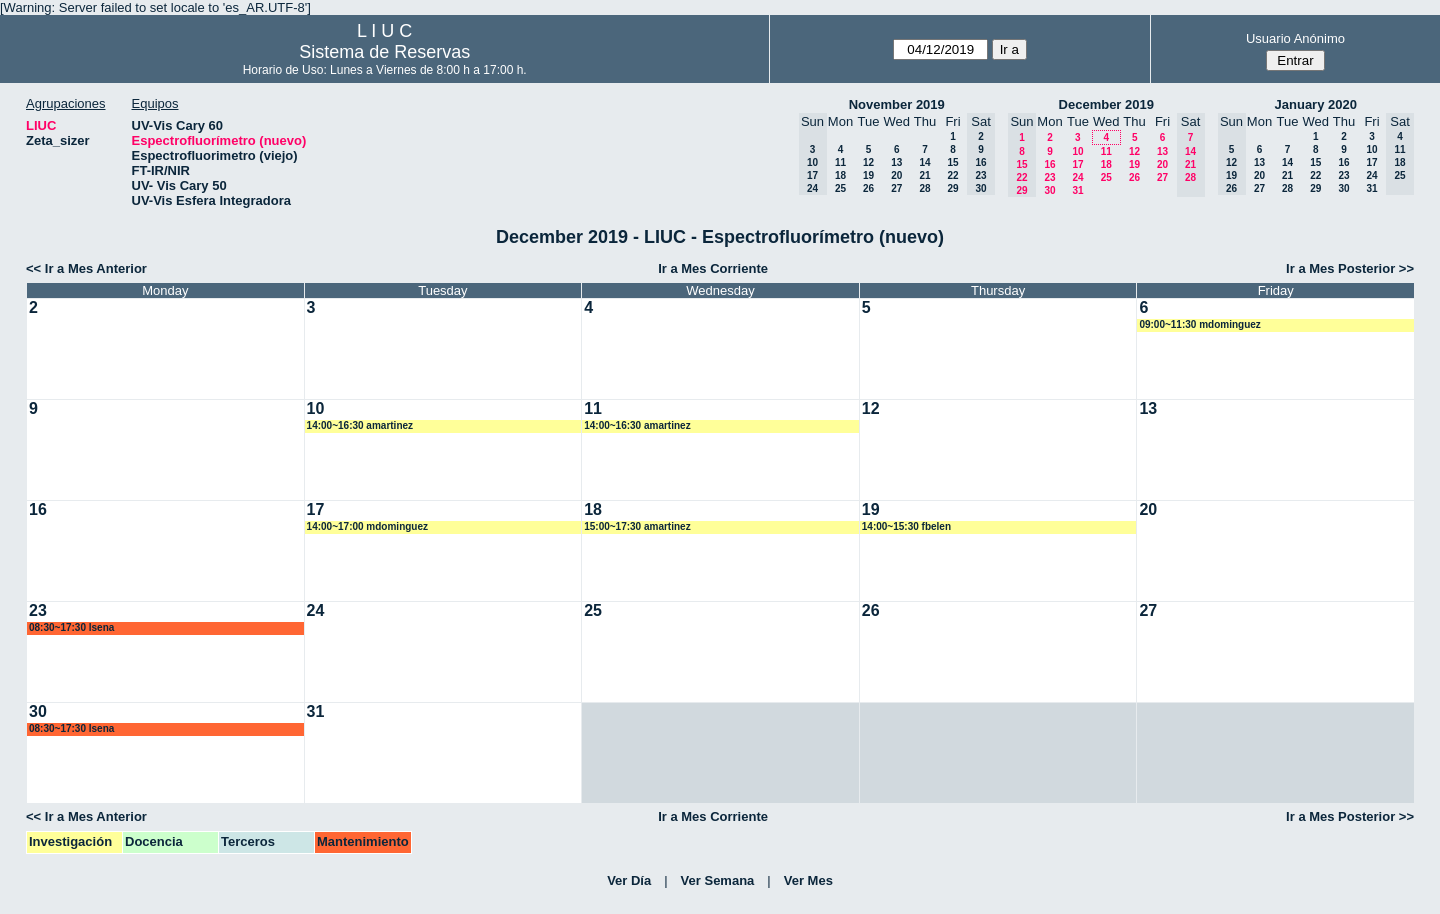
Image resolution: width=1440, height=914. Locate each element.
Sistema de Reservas (384, 52)
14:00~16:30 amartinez (360, 425)
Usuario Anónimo (1295, 38)
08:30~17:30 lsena (71, 627)
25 (840, 188)
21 (924, 175)
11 (840, 162)
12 (868, 162)
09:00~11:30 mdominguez (1199, 324)
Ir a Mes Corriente (713, 268)
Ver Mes (808, 880)
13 (896, 162)
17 (1077, 164)
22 (952, 175)
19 (868, 175)
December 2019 (1106, 104)
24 (1077, 177)
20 (896, 175)
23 (1049, 177)
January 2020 (1316, 104)
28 (924, 188)
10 (1077, 151)
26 (868, 188)
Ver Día (629, 880)
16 (1049, 164)
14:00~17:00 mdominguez (367, 526)
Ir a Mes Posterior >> (1350, 268)
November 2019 (897, 104)
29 (952, 188)
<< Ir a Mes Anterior (86, 268)
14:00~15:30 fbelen (906, 526)
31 (1077, 190)
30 (1049, 190)
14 (924, 162)
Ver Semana (718, 880)
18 (840, 175)
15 (952, 162)
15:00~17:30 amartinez (637, 526)
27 (896, 188)
